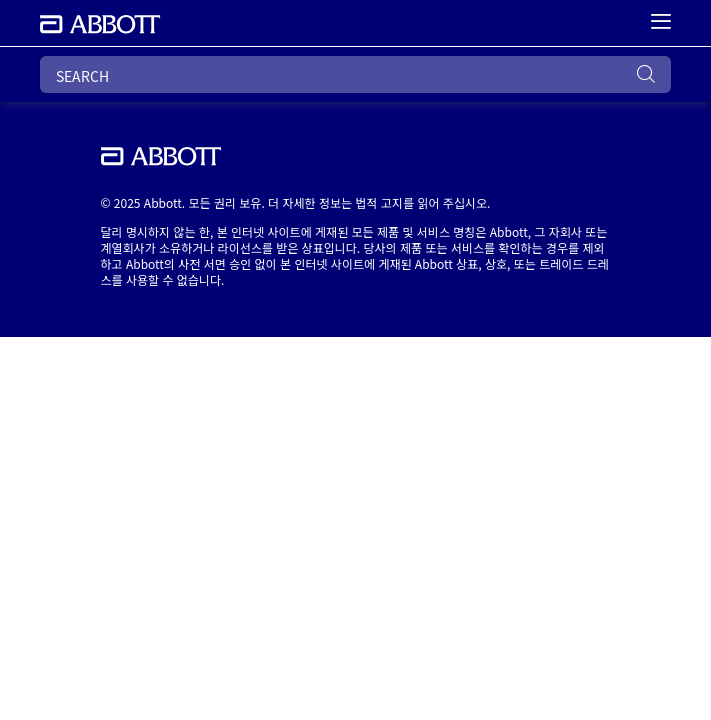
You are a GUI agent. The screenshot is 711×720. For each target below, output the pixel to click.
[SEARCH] (355, 74)
